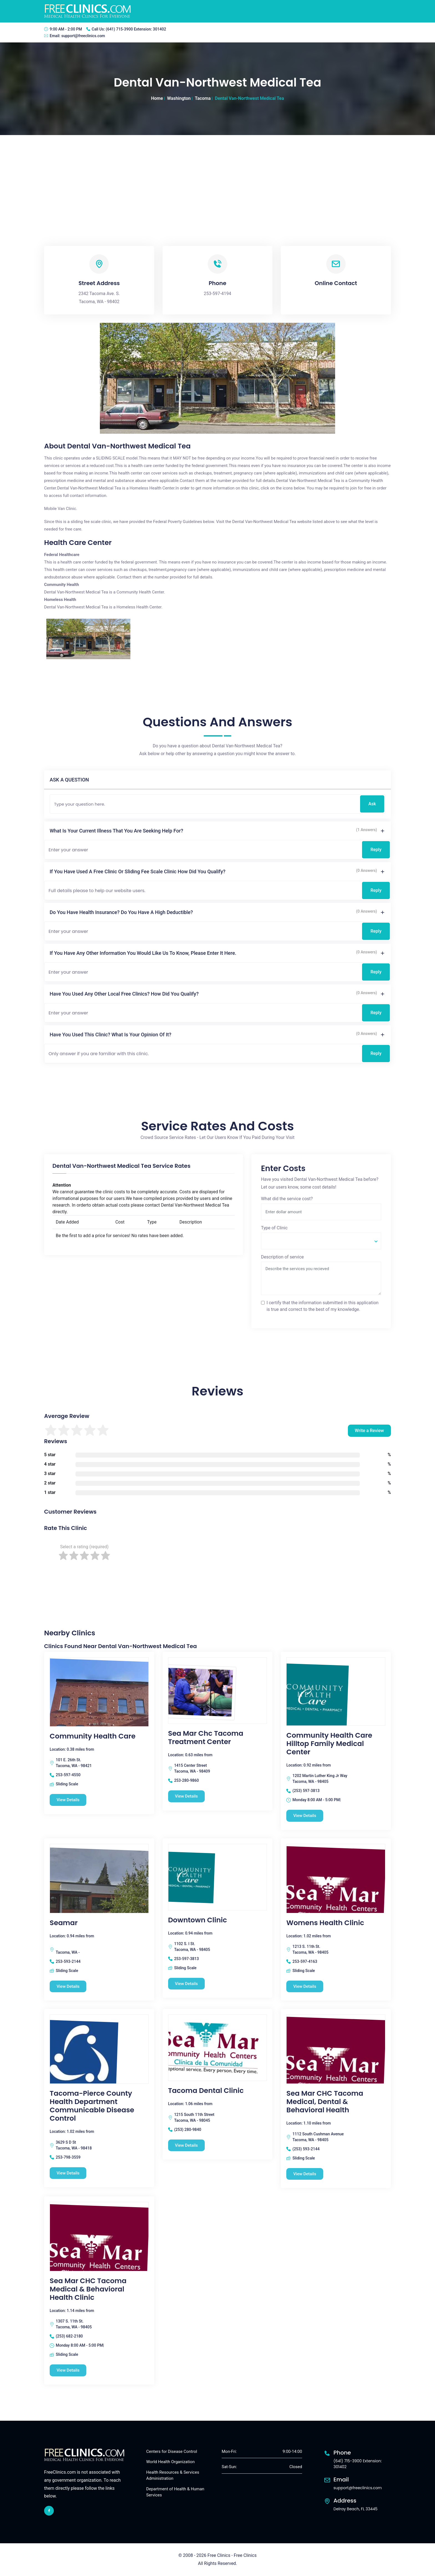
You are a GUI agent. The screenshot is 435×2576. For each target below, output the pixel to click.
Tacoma (203, 98)
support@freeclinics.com (83, 36)
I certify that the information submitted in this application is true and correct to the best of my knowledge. (323, 1306)
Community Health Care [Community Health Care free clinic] (92, 1736)
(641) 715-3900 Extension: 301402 (136, 29)
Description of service (282, 1257)
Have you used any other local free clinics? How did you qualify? (124, 994)
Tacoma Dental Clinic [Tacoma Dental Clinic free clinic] (206, 2091)
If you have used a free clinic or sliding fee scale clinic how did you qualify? (138, 871)
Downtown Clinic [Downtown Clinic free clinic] (197, 1920)
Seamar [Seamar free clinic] (64, 1923)
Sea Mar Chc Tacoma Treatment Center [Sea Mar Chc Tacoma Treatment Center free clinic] (205, 1737)
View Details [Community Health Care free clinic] (68, 1799)
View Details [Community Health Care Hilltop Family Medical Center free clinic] (304, 1815)
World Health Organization (170, 2461)
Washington (179, 98)
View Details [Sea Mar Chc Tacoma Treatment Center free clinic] (186, 1796)
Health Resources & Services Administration (172, 2475)
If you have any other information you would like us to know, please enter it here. (143, 953)
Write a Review (369, 1430)
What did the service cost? (287, 1198)
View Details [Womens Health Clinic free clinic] (304, 1986)
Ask (372, 803)
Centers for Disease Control (171, 2451)
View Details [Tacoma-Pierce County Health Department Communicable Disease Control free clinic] (68, 2173)
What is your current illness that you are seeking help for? (116, 831)
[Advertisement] (217, 176)
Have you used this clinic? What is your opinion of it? (110, 1034)
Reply (375, 849)
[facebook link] (49, 2511)
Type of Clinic (274, 1227)
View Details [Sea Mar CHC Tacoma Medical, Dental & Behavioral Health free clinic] (304, 2173)
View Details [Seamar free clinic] (68, 1986)
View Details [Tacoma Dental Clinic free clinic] (186, 2145)
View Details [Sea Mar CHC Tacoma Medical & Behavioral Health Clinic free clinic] (68, 2370)
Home (157, 98)
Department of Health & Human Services (175, 2492)
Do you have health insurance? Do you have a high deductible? (121, 912)
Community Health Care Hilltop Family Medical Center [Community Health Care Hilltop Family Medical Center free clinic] (329, 1743)
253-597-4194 (217, 293)
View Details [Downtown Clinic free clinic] (186, 1983)
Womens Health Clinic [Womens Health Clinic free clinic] (325, 1923)
